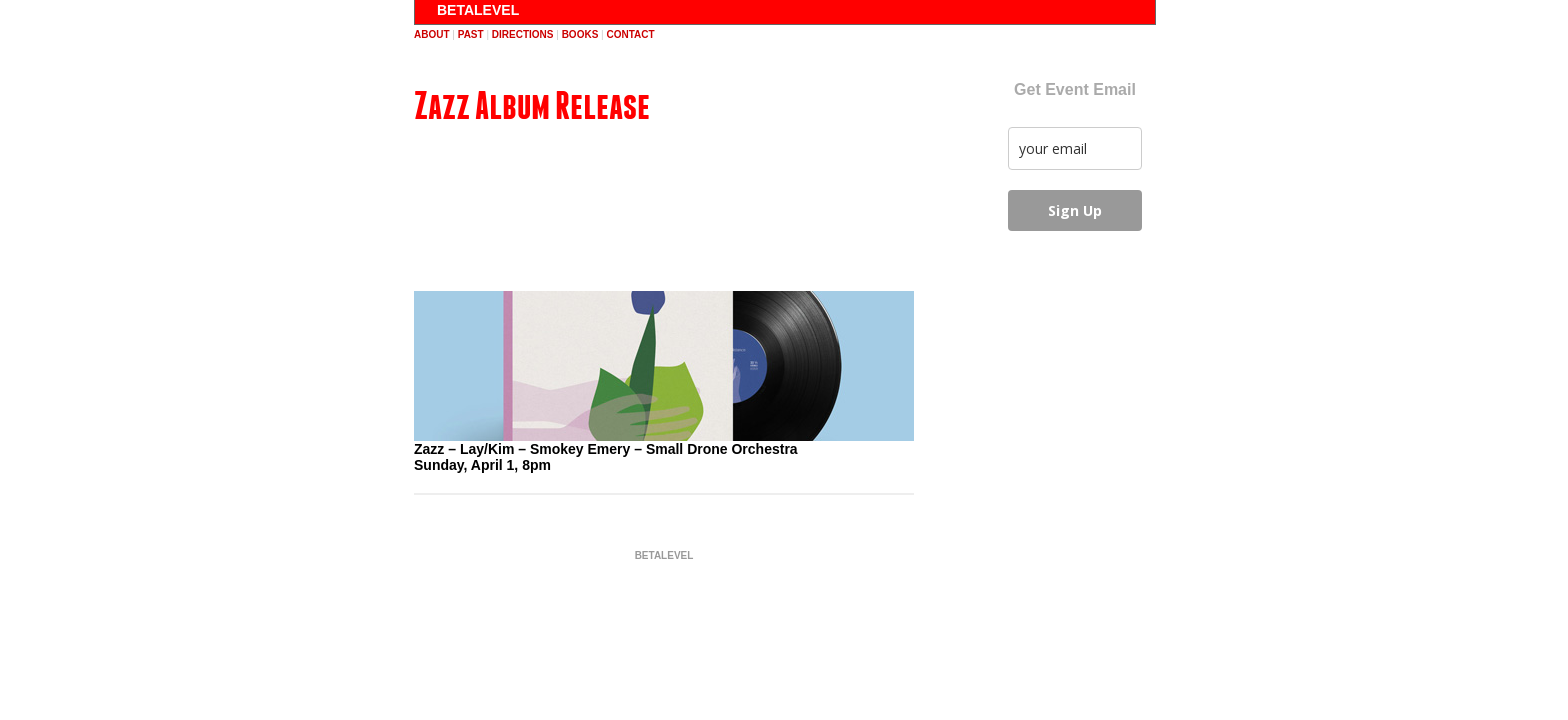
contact (630, 34)
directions (523, 34)
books (580, 34)
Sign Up (1075, 210)
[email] (1075, 148)
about (432, 34)
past (471, 34)
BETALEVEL (478, 10)
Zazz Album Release (532, 105)
